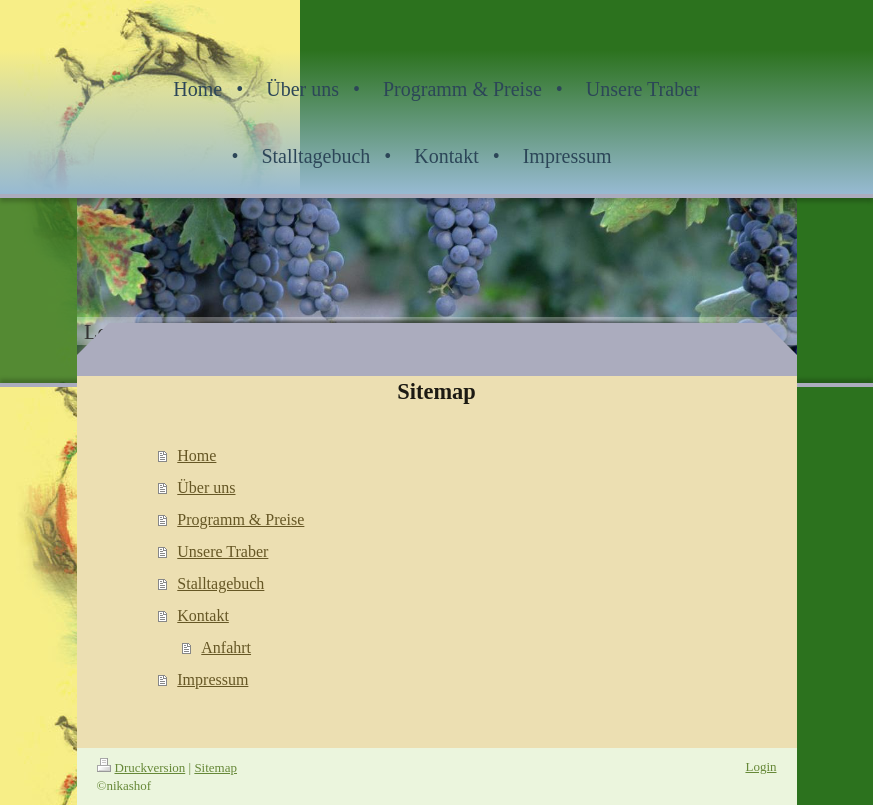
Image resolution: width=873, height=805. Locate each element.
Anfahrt (226, 647)
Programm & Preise (240, 519)
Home (196, 455)
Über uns (206, 487)
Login (760, 766)
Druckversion (141, 767)
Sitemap (215, 767)
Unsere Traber (222, 551)
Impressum (212, 679)
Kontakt (203, 615)
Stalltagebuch (220, 583)
